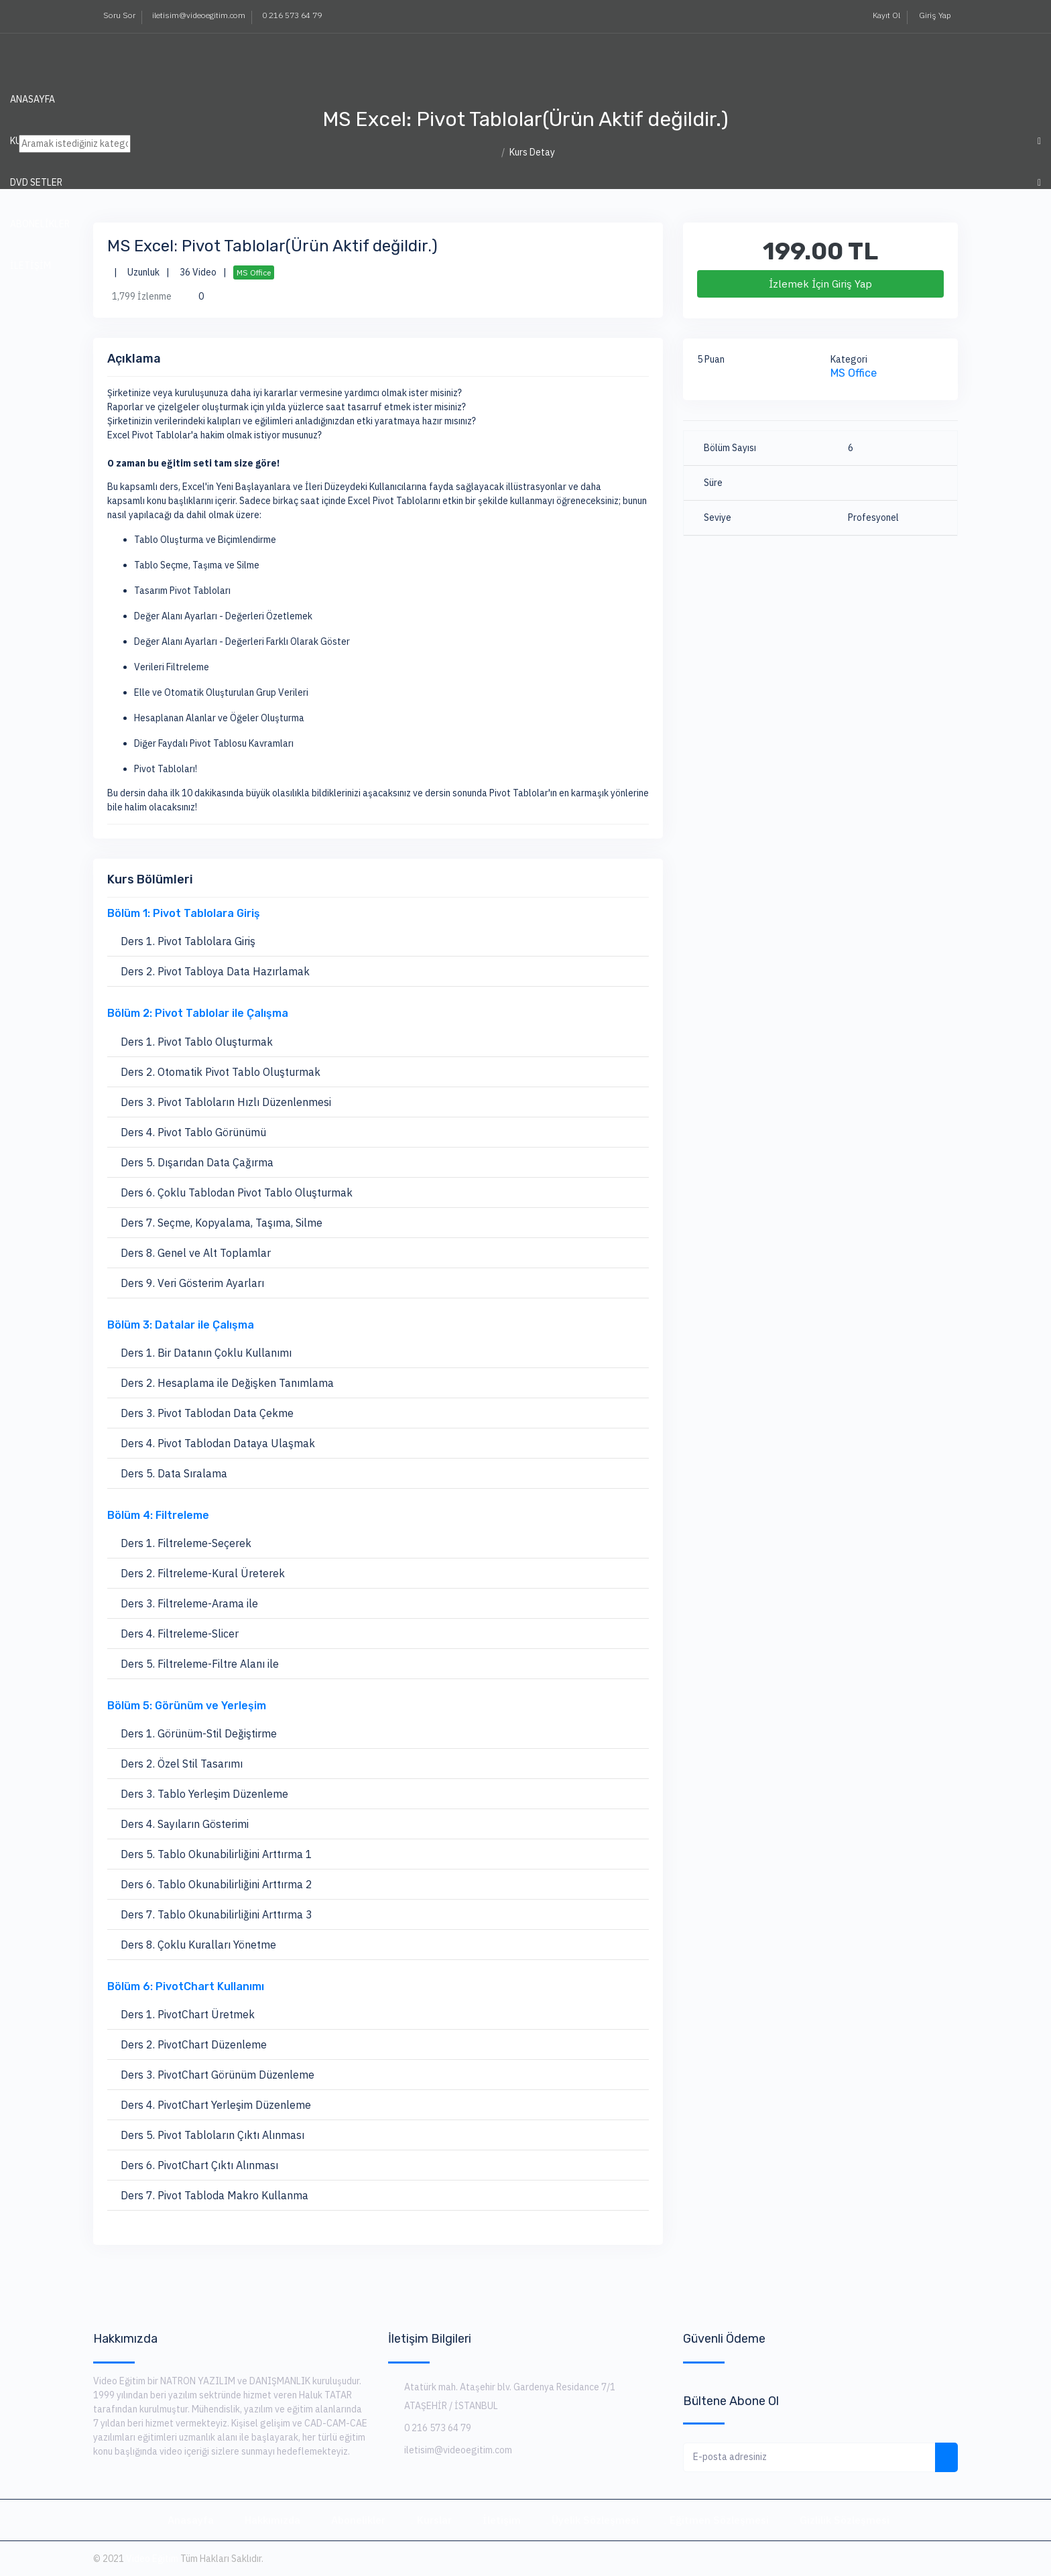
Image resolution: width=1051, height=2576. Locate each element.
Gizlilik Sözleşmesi (844, 2519)
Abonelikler (358, 2519)
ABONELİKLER (40, 224)
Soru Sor (119, 15)
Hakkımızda (272, 2519)
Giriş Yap (934, 15)
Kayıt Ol (885, 15)
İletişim (502, 2519)
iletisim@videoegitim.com (198, 15)
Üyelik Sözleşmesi (595, 2519)
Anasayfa (32, 99)
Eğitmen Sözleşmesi (719, 2519)
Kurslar (434, 2519)
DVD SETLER (36, 182)
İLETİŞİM (30, 265)
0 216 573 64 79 (292, 15)
